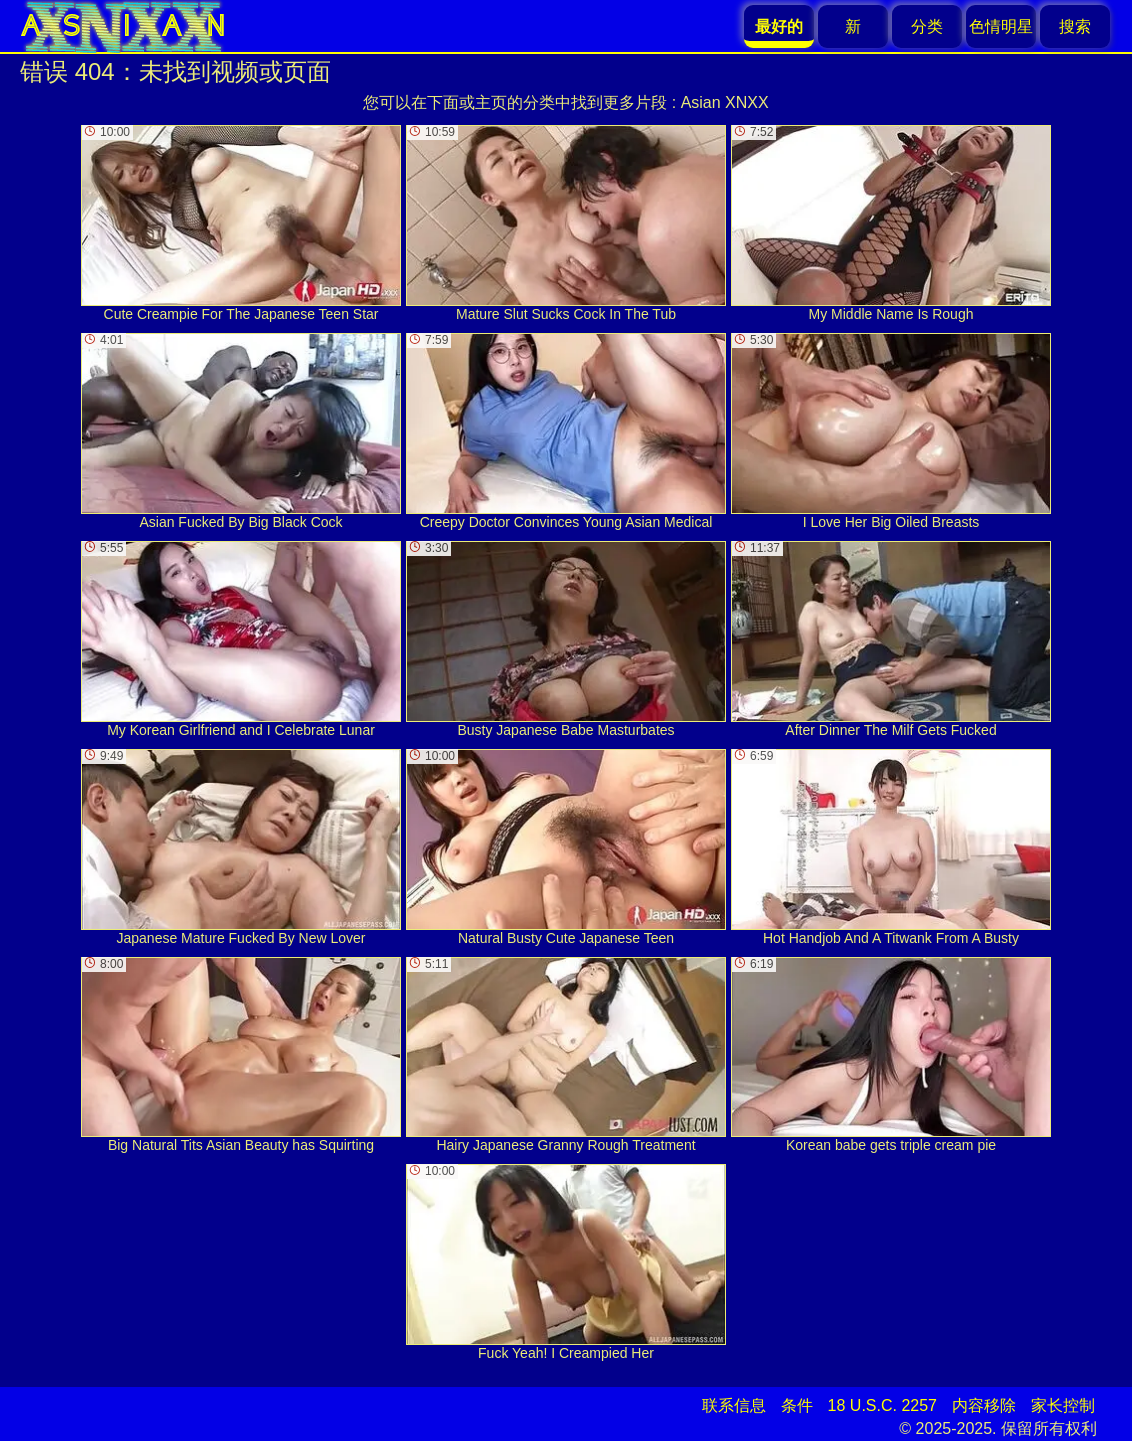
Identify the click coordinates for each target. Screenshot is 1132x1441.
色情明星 (1001, 26)
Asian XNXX (725, 102)
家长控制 (1063, 1405)
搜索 (1075, 26)
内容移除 (984, 1405)
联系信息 (734, 1405)
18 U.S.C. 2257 (882, 1405)
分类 (927, 26)
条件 (797, 1405)
